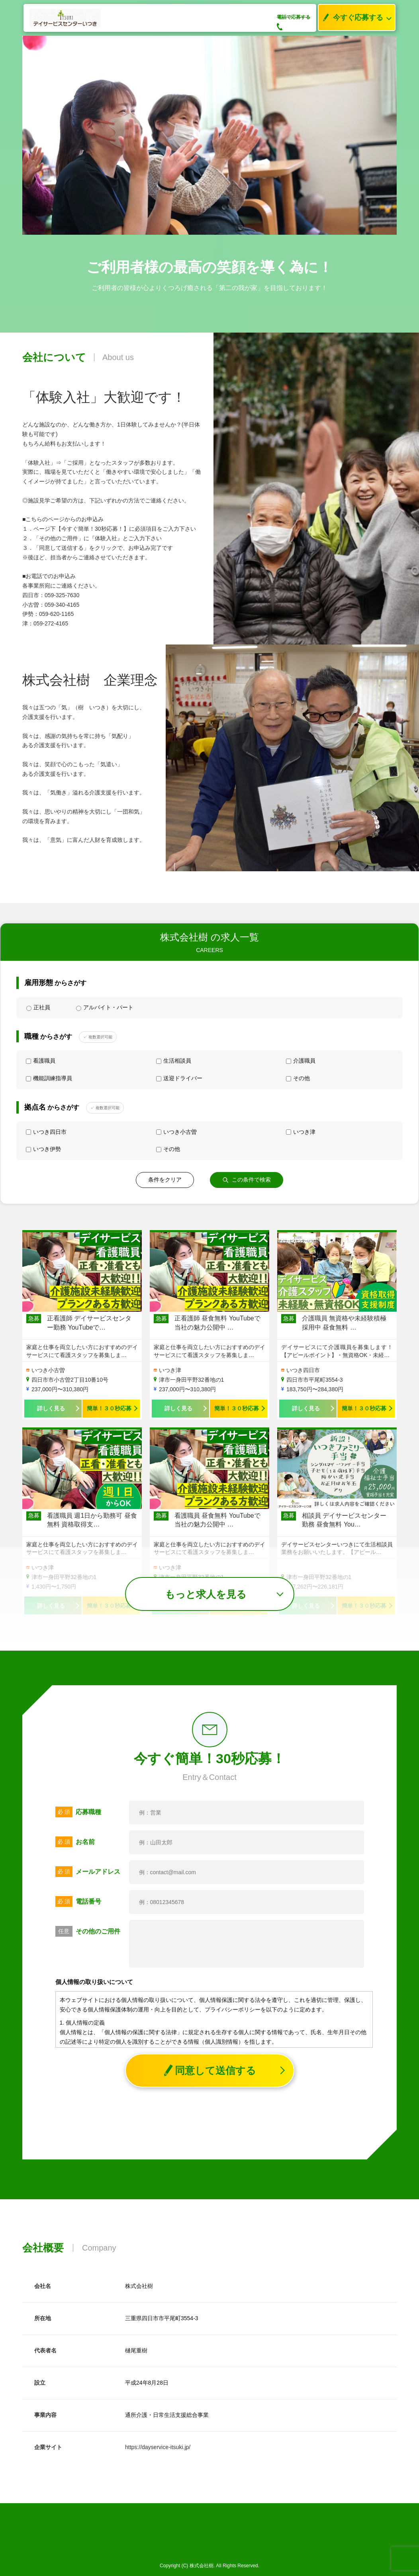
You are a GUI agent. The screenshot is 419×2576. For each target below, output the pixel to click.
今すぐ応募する (351, 18)
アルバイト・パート (104, 1007)
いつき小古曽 (176, 1132)
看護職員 (40, 1060)
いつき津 (300, 1132)
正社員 (38, 1007)
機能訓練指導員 (49, 1078)
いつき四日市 (46, 1132)
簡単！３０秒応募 (109, 1408)
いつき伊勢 (43, 1149)
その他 (298, 1078)
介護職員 (300, 1060)
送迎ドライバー (179, 1078)
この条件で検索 (246, 1179)
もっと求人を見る (206, 1594)
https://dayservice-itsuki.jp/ (157, 2447)
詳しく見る (51, 1408)
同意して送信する (209, 2070)
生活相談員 (173, 1060)
